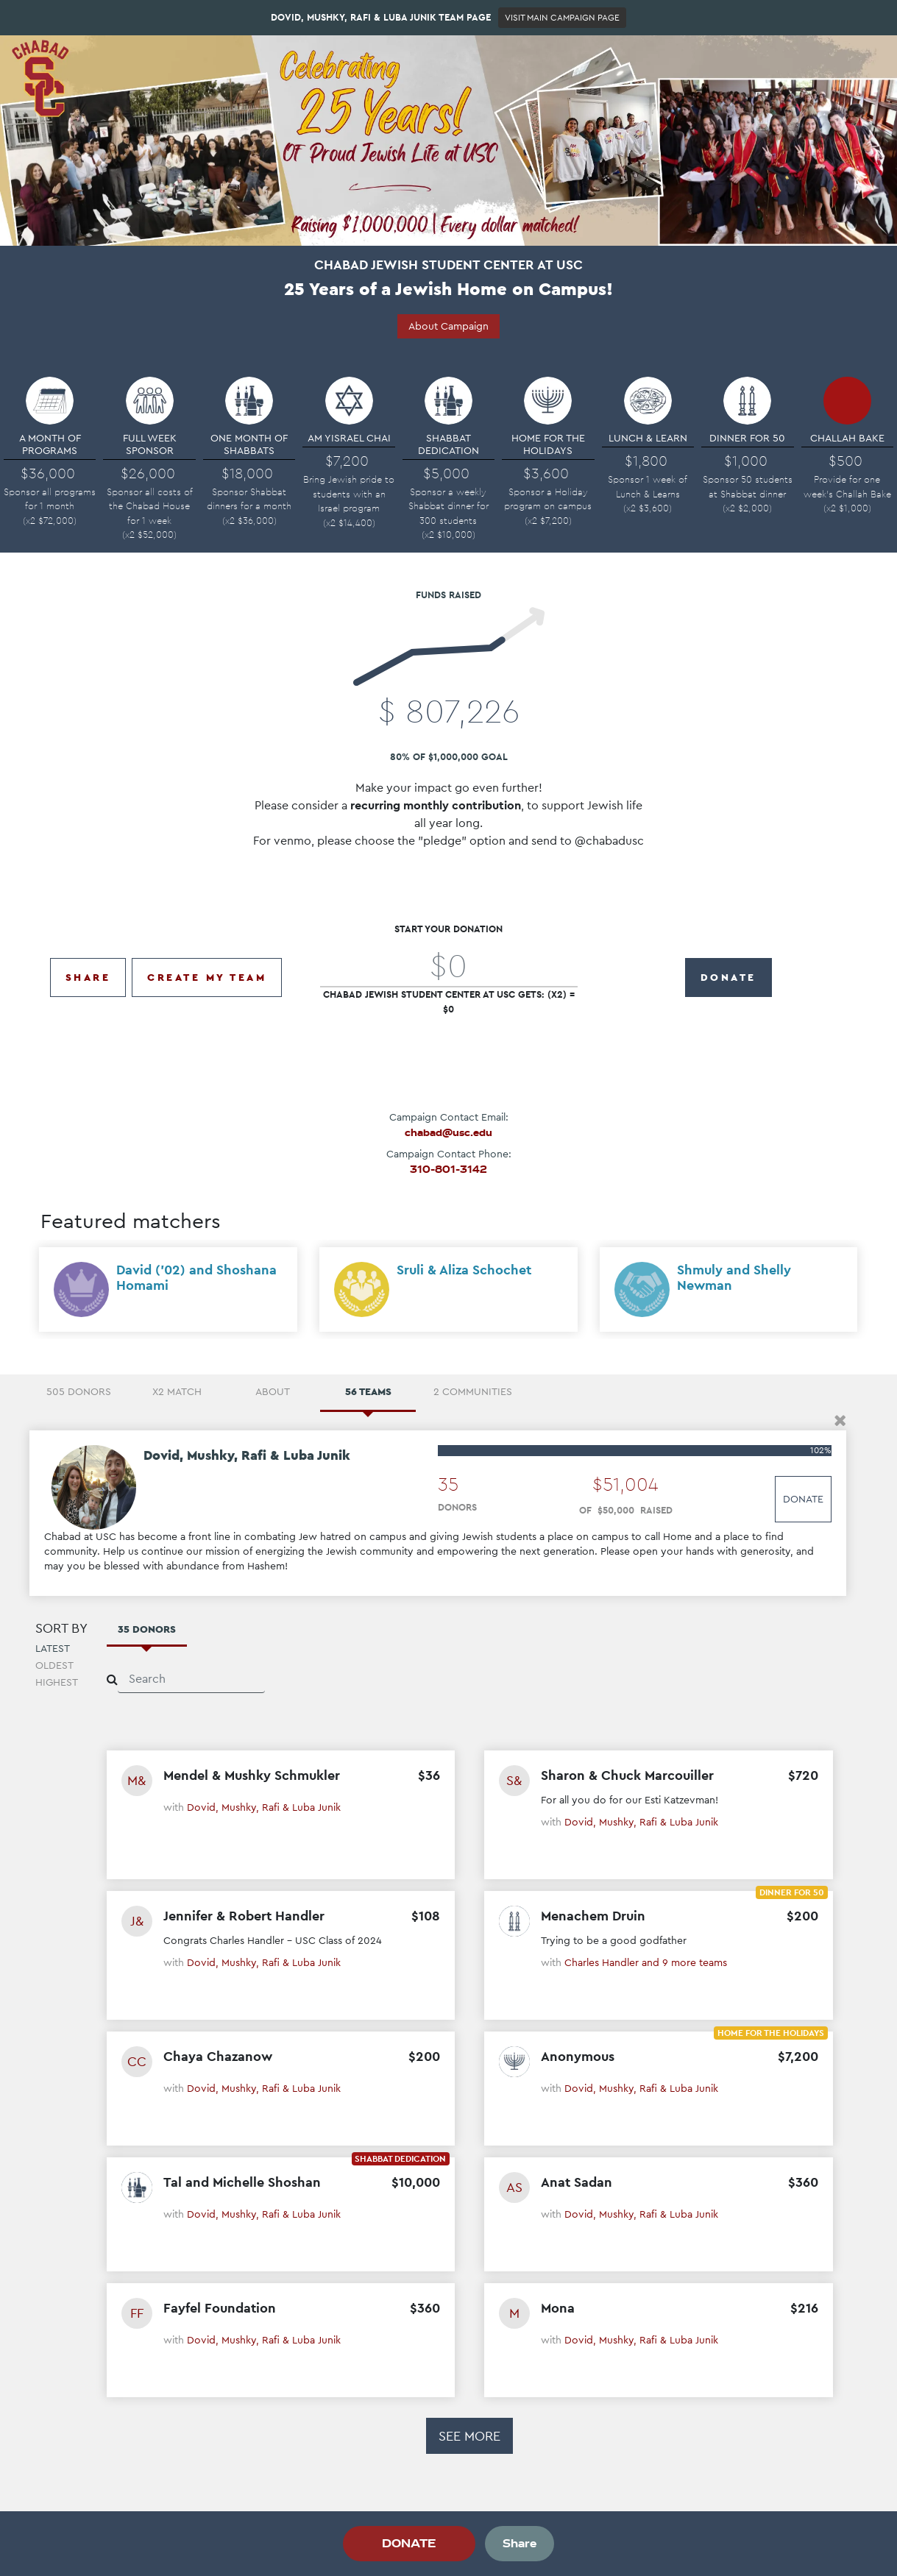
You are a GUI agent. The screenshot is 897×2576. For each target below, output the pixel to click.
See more (469, 2438)
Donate (803, 1501)
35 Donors (147, 1631)
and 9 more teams (684, 1964)
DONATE (728, 970)
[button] (840, 1423)
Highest (56, 1685)
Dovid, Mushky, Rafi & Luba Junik (264, 1809)
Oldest (54, 1668)
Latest (52, 1651)
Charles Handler (603, 1964)
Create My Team (206, 970)
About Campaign (448, 326)
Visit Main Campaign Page (562, 18)
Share (88, 970)
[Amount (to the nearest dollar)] (449, 959)
